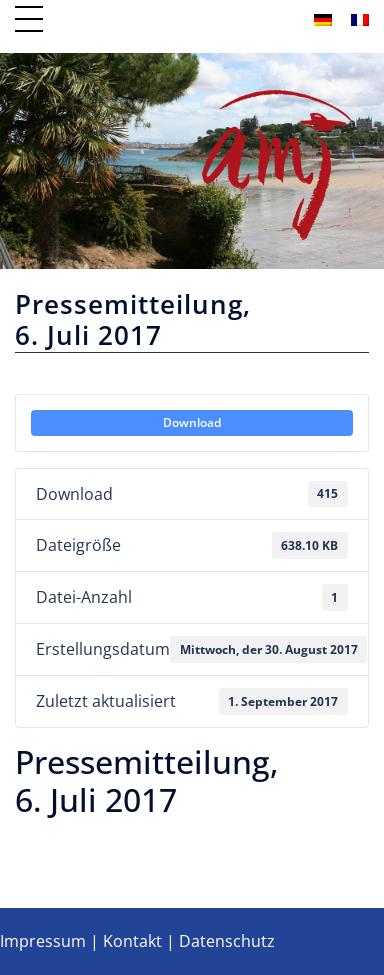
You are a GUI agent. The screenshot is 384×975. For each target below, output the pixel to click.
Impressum (43, 941)
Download (192, 422)
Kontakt (132, 941)
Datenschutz (227, 941)
